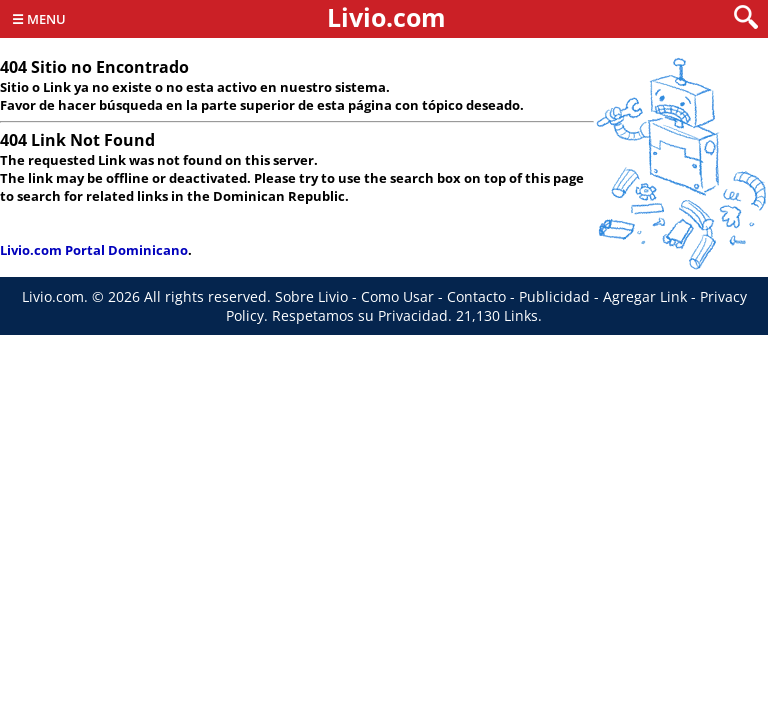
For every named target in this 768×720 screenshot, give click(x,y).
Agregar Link (645, 296)
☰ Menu (39, 19)
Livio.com (386, 17)
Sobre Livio (311, 296)
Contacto (476, 296)
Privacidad (413, 315)
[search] (746, 18)
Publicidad (554, 296)
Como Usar (397, 296)
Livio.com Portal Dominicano (94, 250)
